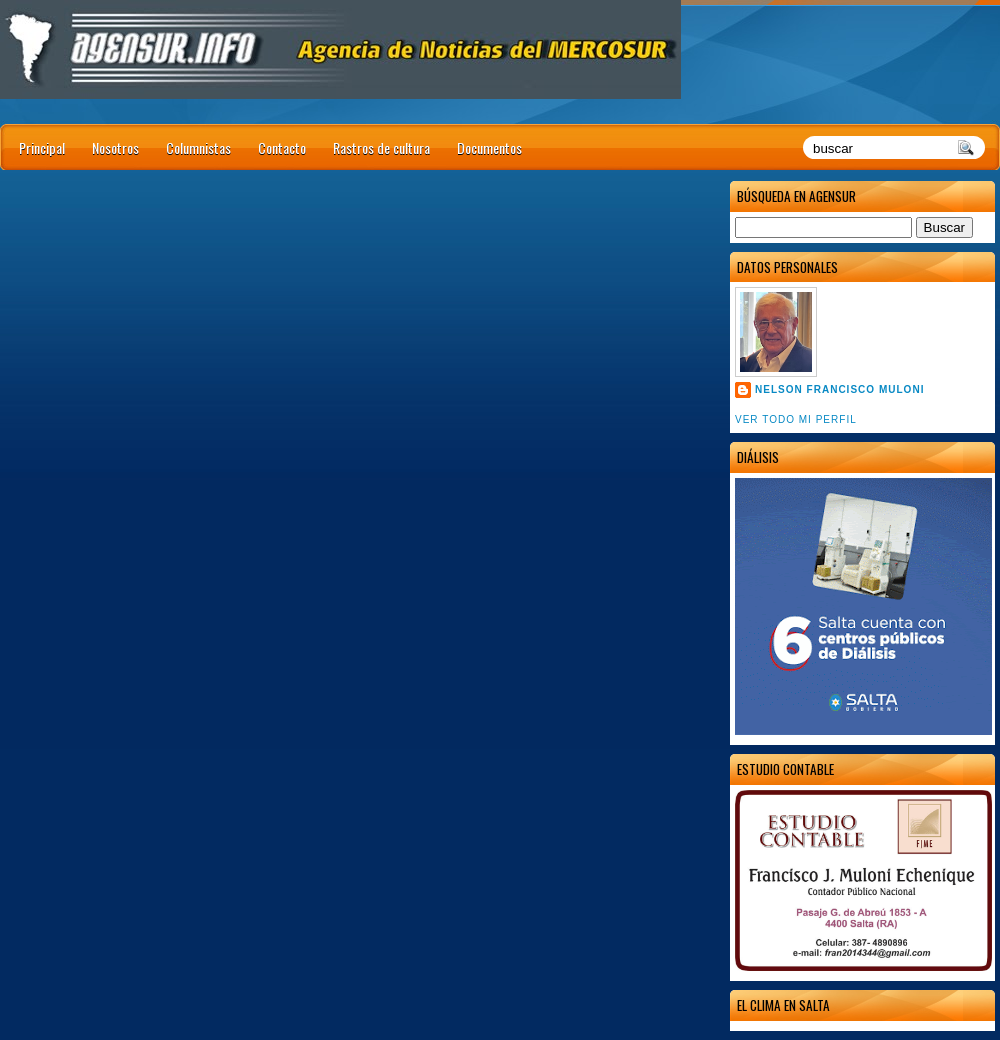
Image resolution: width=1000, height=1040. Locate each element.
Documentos (489, 147)
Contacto (282, 147)
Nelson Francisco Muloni (839, 389)
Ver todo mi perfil (796, 419)
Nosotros (115, 147)
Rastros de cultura (381, 147)
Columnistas (198, 147)
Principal (42, 147)
